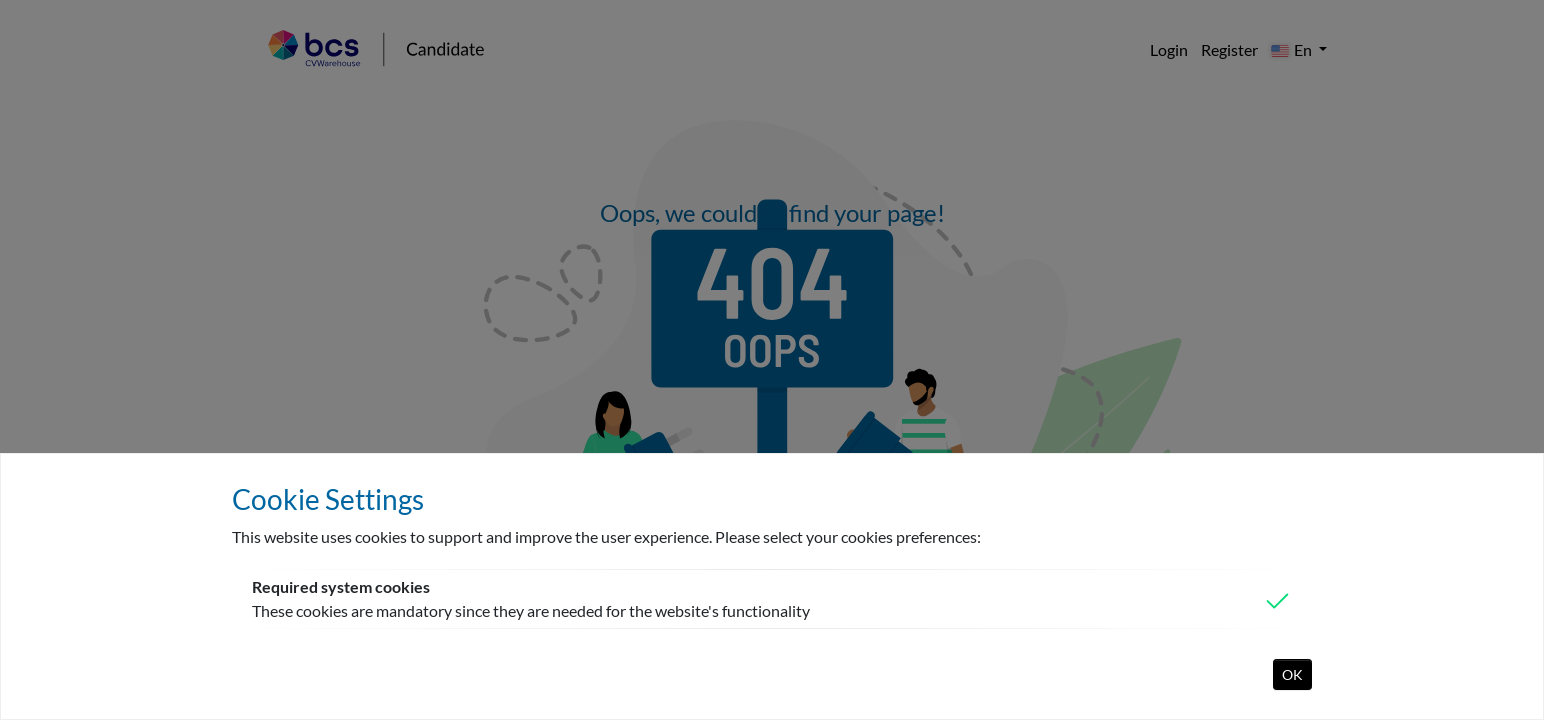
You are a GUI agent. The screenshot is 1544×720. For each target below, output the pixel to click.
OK (1292, 674)
